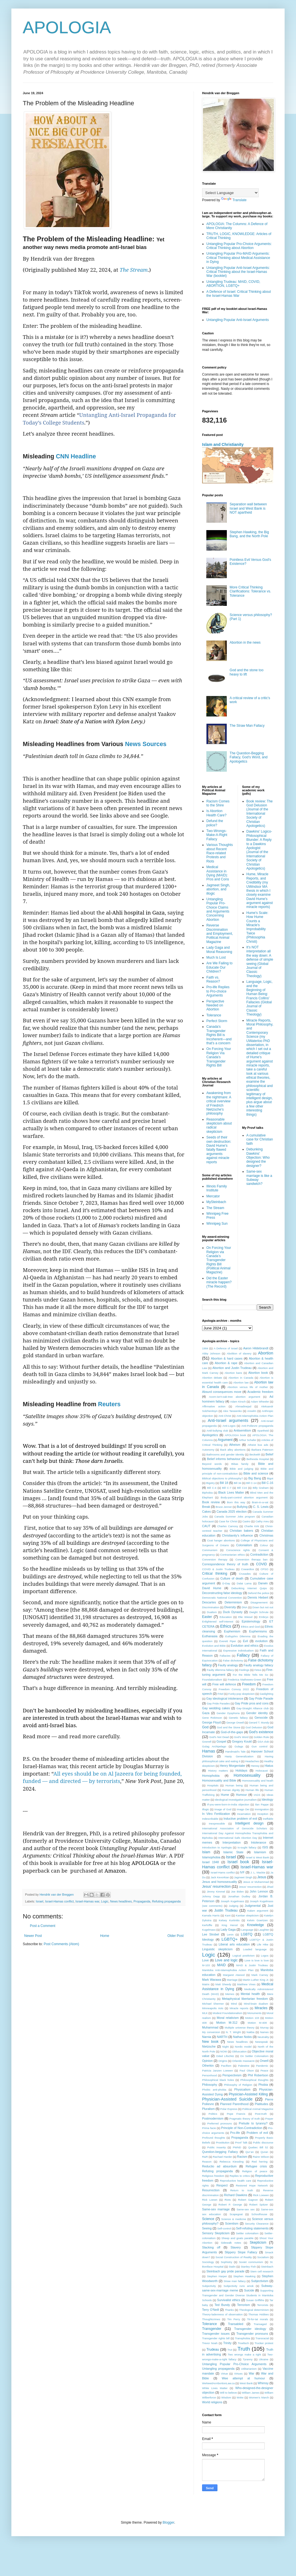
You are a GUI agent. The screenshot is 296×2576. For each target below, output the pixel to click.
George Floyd (211, 1722)
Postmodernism (212, 2118)
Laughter (263, 1929)
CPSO (264, 1569)
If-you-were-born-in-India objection (228, 1804)
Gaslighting (266, 1693)
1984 (205, 1348)
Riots (228, 2199)
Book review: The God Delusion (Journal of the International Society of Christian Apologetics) (259, 813)
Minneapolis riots (212, 2008)
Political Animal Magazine (257, 2108)
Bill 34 (237, 1482)
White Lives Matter (215, 2388)
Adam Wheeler (260, 1401)
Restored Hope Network (252, 2185)
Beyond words (212, 1463)
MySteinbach (216, 1202)
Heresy (255, 1765)
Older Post (175, 1936)
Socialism (263, 2257)
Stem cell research (261, 2271)
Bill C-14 (251, 1482)
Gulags (239, 1746)
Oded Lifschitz (225, 2056)
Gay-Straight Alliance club (252, 1708)
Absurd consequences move (221, 1391)
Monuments (254, 2013)
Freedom (249, 1684)
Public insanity (216, 2147)
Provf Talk (241, 2142)
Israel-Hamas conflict (59, 1901)
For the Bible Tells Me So (250, 1674)
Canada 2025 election (232, 1511)
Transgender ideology (250, 2328)
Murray (264, 2027)
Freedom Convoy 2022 (234, 1689)
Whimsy (263, 2383)
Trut (229, 2349)
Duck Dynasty (232, 1612)
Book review (211, 1502)
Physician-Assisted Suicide (227, 2099)
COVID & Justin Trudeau (218, 1569)
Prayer (269, 2118)
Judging (234, 1905)
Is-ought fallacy (247, 1847)
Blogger (168, 2522)
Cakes (206, 1511)
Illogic (205, 1809)
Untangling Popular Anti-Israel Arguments (237, 320)
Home (104, 1936)
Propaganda (141, 1901)
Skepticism (258, 2243)
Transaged (260, 2324)
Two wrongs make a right (244, 2354)
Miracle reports (239, 2008)
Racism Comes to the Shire (217, 803)
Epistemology (251, 1621)
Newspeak (261, 2041)
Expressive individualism (238, 1650)
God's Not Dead (219, 1737)
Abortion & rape (226, 1363)
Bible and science (255, 1473)
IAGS (257, 1794)
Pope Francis (236, 2113)
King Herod (230, 1925)
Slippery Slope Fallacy (241, 2252)
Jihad (270, 1886)
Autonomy (208, 1449)
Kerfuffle (207, 1925)
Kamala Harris (211, 1915)
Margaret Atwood (233, 1974)
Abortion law (241, 1382)
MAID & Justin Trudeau (252, 1965)
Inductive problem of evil (240, 1818)
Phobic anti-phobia (214, 2089)
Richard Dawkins (235, 2195)
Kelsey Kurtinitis (229, 1920)
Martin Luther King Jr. (256, 1979)
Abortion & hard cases (226, 1358)
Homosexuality (247, 1775)
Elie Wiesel (245, 1617)
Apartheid (263, 1430)
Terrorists (262, 2305)
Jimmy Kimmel (216, 1891)
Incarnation (243, 1813)
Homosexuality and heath (258, 1780)
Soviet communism (251, 2262)
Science (208, 2219)
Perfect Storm (216, 1021)
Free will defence (224, 1684)
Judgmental (253, 1905)
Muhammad (210, 2027)
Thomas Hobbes (258, 2314)
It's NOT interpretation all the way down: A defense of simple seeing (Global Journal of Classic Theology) (259, 961)
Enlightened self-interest (217, 1621)
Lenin (230, 1934)
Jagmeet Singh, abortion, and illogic (218, 889)
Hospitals (212, 1785)
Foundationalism (212, 1679)
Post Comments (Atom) (61, 1944)
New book (210, 2042)
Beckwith (254, 1454)
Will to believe (228, 2392)
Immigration (262, 1809)
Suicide (249, 2290)
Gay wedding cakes (216, 1708)
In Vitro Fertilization (216, 1813)
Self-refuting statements (252, 2228)
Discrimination (210, 1607)
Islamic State (233, 1852)
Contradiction (259, 1554)
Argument (225, 1440)
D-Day (226, 1583)
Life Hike (262, 1944)
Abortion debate (212, 1377)
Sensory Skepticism (216, 2233)
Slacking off (211, 2247)
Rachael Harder (222, 2156)
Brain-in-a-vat (260, 1502)
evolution (261, 1641)
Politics (213, 2113)
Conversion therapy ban (251, 1559)
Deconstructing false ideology (222, 1593)
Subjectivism (259, 2281)
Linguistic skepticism (217, 1949)
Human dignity (231, 1790)
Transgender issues (216, 2333)
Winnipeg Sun (217, 1224)
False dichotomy (233, 1660)
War (251, 2373)
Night (225, 2046)
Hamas (208, 1751)
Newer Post (33, 1936)
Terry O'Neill (210, 2309)
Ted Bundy (222, 2305)
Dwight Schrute (258, 1612)
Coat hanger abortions (221, 1540)
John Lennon (259, 1891)
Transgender (211, 2329)
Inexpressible (217, 1823)
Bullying (242, 1506)
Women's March (259, 2397)
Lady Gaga (228, 1929)
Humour (241, 1794)
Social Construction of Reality (233, 2257)
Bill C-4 (211, 1487)
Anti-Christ (224, 1415)
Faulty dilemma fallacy (220, 1669)
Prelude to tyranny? (253, 2123)
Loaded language (255, 1949)
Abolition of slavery (239, 1353)
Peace (264, 2070)
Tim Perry (233, 2319)
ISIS (265, 1847)
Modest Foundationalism (227, 2013)
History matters (218, 1770)
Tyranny (247, 2359)
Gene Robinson (212, 1717)
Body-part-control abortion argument (244, 1497)
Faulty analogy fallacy (258, 1665)
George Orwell (235, 1722)
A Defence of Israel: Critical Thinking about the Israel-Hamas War (238, 294)
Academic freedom (260, 1391)
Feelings (244, 1669)
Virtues (238, 2373)
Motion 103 (252, 2017)
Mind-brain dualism (256, 2003)
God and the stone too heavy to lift (247, 672)
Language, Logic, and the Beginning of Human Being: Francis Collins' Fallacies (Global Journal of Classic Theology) (259, 998)
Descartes (209, 1602)
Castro (246, 1521)
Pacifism (226, 2065)
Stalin (232, 2266)
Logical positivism (244, 1955)
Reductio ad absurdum (219, 2166)
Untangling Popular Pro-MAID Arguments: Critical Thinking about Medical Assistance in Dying (238, 258)
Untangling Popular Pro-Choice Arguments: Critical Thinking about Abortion (239, 246)
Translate (234, 200)
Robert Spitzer (258, 2204)
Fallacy (243, 1655)
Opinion (207, 2060)
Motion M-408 (257, 2022)
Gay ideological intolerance (224, 1698)
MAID (221, 1965)
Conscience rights (238, 1550)
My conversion (211, 2032)
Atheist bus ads (258, 1444)
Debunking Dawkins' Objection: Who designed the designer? (258, 1157)
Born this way (236, 1502)
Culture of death (231, 1578)
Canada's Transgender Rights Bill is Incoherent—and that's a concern (219, 1035)
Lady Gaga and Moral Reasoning (219, 950)
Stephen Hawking (244, 2276)
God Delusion (254, 1727)
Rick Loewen (261, 2195)
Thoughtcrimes (211, 2319)
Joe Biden (237, 1891)
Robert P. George (230, 2204)
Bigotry (210, 1482)
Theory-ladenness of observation (222, 2314)
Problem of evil (257, 2132)
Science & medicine (233, 2219)
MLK (205, 2013)
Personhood (209, 2075)
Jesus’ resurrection (250, 1886)
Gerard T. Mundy (259, 1722)
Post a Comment (42, 1926)
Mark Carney (260, 1974)
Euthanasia (209, 1636)
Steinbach (267, 2266)
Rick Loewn (209, 2199)
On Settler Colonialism (254, 2056)
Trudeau (212, 2349)
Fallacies (225, 1655)
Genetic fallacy (238, 1717)
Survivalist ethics (228, 2300)
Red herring (260, 2161)
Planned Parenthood (234, 2104)
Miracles (261, 2008)
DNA (244, 1607)
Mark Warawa (211, 1979)
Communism (209, 1550)
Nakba (250, 2032)
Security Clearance (257, 2223)
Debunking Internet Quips (249, 1588)
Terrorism (243, 2305)
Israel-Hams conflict (223, 1872)
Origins (222, 2060)
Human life (252, 1790)
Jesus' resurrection (216, 1887)
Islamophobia (211, 1857)
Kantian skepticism (247, 1915)
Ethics (225, 1626)
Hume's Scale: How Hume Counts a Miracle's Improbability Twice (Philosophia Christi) (257, 927)
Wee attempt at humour (243, 2378)
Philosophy (209, 2084)
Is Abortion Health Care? (216, 813)
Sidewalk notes (231, 2242)
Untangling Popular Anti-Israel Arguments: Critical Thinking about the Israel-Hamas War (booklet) (238, 272)
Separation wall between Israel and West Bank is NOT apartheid (248, 508)
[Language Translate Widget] (230, 192)
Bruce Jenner (224, 1506)
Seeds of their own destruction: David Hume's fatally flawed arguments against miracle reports (218, 1149)
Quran (264, 2151)
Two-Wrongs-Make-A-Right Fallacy (216, 835)
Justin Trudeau (226, 1910)
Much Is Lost (216, 957)
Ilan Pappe (262, 1804)
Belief (269, 1454)
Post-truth (261, 2113)
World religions (212, 2402)
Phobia (263, 2084)
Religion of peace (254, 2171)
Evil (245, 1641)
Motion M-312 (226, 2022)
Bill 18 (224, 1482)
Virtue (224, 2373)
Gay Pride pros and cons (252, 1703)
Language (247, 1929)
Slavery (236, 2247)
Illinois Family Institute (216, 1188)
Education (226, 1617)
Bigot (270, 1478)
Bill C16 (242, 1487)
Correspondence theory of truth (225, 1564)
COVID (261, 1564)
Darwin (263, 1583)
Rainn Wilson (261, 2156)
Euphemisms (258, 1631)
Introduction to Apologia (217, 1847)
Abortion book (258, 1372)
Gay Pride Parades (218, 1703)
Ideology (267, 1799)
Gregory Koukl (242, 1741)
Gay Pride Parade (261, 1698)
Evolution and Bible (214, 1645)
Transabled (235, 2324)
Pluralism (208, 2108)
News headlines (121, 1901)
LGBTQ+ (229, 1939)
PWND (237, 2147)
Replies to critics (240, 2175)
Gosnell (206, 1741)
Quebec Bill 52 (258, 2147)
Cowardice (247, 1569)
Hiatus (268, 1765)
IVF (242, 1872)
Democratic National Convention (222, 1597)
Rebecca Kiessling (231, 2161)
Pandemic (262, 2065)
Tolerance (213, 1015)
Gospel (221, 1741)
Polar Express (228, 2108)
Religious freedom (213, 2175)
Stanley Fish (248, 2266)
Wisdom (226, 2397)
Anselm (251, 1410)
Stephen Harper (217, 2276)
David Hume (211, 1588)
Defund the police (258, 1593)
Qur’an (249, 2151)
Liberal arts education (234, 1944)
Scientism (232, 2223)
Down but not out (262, 1607)
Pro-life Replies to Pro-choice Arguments (217, 991)
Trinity (227, 2343)
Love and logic (226, 1960)
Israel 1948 (210, 1862)
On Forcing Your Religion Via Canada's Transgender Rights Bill (218, 1057)
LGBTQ (246, 1934)
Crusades (245, 1573)
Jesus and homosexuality (219, 1881)
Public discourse (263, 2142)
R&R (205, 2156)
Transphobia (242, 2338)
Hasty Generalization (239, 1756)
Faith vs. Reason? (213, 979)
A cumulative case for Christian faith (259, 1139)
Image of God (222, 1809)
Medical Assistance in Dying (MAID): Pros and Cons (217, 873)
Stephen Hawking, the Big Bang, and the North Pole (249, 534)
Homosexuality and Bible (219, 1780)
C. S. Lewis (261, 1506)
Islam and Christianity (223, 444)
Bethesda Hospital (257, 1459)
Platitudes (261, 2104)
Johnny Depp (211, 1896)
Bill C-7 (226, 1487)
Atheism (234, 1444)
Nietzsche (208, 2046)
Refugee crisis (256, 2166)
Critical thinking (214, 1574)
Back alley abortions (233, 1449)
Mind (234, 2003)
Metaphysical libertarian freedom (245, 1998)
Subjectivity (209, 2285)
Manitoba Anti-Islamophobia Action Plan (228, 1970)
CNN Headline (76, 456)
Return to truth (241, 2190)
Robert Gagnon (248, 2199)
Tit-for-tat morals (257, 2319)
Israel (39, 1901)
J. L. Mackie (257, 1872)
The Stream (134, 269)
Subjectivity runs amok (238, 2285)
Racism (242, 2156)
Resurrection (210, 2190)
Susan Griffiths (255, 2300)
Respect (222, 2185)
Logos (264, 1955)
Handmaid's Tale (235, 1751)
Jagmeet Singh (243, 1877)
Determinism (233, 1602)
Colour (264, 1545)
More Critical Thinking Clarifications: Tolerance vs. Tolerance (250, 591)
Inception (262, 1813)
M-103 (206, 1965)
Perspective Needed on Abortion (215, 1005)
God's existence (261, 1732)
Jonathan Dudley (239, 1896)
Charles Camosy (227, 1526)
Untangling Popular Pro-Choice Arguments (234, 2364)
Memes (229, 1994)
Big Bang (254, 1478)
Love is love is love (256, 1960)
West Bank (246, 2383)
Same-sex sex (245, 2209)
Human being (234, 1785)
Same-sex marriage (216, 2209)
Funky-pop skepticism (241, 1693)
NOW (223, 2051)
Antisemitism (242, 1430)
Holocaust (262, 1770)
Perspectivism (231, 2075)
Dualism (212, 1612)
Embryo (263, 1617)
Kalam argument (257, 1910)
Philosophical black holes (218, 2079)
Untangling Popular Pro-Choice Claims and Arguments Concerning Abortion (217, 909)
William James (251, 2392)
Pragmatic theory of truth (244, 2118)
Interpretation (232, 1842)
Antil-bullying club (217, 1430)
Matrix (205, 1984)
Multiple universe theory (239, 2027)
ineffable (268, 1818)
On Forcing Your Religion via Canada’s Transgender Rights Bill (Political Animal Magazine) (218, 1260)
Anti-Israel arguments (228, 1420)
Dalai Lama (244, 1583)
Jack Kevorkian (220, 1877)
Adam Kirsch (238, 1401)
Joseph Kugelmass (232, 1901)
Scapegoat (236, 2214)
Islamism (260, 1852)
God (205, 1727)
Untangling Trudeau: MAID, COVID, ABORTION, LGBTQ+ (233, 284)
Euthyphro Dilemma (237, 1636)
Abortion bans (233, 1372)
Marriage (232, 1979)
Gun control (260, 1746)
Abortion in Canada (241, 1377)
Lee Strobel (210, 1934)
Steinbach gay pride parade (225, 2271)
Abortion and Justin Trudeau (232, 1368)
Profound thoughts (213, 2137)
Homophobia (210, 1775)
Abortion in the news (245, 642)
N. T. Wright (233, 2032)
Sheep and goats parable (237, 2238)
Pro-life (235, 2132)
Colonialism (244, 1545)
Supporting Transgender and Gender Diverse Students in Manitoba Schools (237, 2295)
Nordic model (243, 2046)
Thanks (229, 2309)
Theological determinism (254, 2309)
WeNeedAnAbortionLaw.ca (218, 2383)
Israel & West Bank (257, 1857)
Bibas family (239, 1463)
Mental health (250, 1994)
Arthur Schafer (247, 1440)
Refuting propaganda (166, 1901)
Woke (240, 2397)
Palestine (243, 2065)
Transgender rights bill (216, 2338)
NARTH (222, 2036)
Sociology (208, 2262)
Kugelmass (208, 1929)
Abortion (265, 1353)
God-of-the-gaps (232, 1732)
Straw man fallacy (235, 2281)
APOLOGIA (67, 27)
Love (205, 1960)
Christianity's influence (237, 1535)
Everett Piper (227, 1641)
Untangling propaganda (218, 2368)
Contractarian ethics (232, 1554)
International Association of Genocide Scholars (234, 1828)
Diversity (230, 1607)
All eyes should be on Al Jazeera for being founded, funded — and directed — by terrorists (102, 1777)
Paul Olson (247, 2070)
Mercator (213, 1196)
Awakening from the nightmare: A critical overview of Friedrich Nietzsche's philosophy (218, 1103)
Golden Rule (261, 1737)
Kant (228, 1915)
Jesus (261, 1877)
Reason (206, 2161)
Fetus (257, 1669)
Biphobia (207, 1492)
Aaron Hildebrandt (255, 1348)
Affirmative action (213, 1406)
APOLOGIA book (235, 1435)
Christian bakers (241, 1530)
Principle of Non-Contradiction (241, 2128)
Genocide (261, 1717)
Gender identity (257, 1713)
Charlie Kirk (251, 1526)
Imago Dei (243, 1809)
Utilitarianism (249, 2368)
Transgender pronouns (252, 2333)
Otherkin (208, 2065)
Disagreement (259, 1602)
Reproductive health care (235, 2180)
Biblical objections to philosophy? (222, 1478)
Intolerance (258, 1842)
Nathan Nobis (242, 2036)
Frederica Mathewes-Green (244, 1679)
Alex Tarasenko (232, 1410)
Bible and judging (241, 1468)
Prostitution (222, 2142)
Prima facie (209, 2128)
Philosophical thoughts (254, 2079)
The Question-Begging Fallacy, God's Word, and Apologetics (249, 757)
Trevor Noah (209, 2343)
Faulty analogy (228, 1665)
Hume (225, 1794)
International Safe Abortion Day (237, 1837)
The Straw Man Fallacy (247, 726)
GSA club (263, 1741)
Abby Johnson (211, 1353)
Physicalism (242, 2089)
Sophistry (226, 2262)
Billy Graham (261, 1487)
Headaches (252, 1761)
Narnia (206, 2036)
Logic (104, 1901)
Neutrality (263, 2036)
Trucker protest (263, 2343)
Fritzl (220, 1693)
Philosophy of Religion (238, 2084)
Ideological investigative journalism (236, 1799)
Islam (206, 1852)
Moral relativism (228, 2017)
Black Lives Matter (231, 1492)
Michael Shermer (213, 2003)
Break (206, 1506)
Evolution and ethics (244, 1645)
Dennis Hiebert (258, 1597)
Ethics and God (250, 1626)
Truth (243, 2349)
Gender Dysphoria (228, 1713)
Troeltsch (243, 2343)
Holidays (241, 1770)
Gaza (205, 1713)
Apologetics (210, 1435)
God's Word (241, 1737)
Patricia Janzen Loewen (217, 2070)
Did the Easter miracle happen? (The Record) (219, 1282)
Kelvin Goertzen (257, 1920)
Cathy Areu (262, 1521)
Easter (207, 1617)
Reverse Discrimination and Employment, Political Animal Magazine (219, 933)
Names (264, 2032)
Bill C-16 (267, 1482)
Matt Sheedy (223, 1984)
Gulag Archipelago (214, 1746)
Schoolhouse (259, 2214)
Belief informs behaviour (223, 1459)
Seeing (207, 2228)
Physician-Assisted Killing (248, 2094)
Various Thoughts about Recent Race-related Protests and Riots (219, 853)
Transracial (262, 2338)
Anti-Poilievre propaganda (257, 1425)
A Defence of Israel (226, 1348)
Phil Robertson (258, 2075)
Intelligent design (249, 1823)
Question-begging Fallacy (220, 2151)
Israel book (238, 1862)
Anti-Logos (229, 1425)
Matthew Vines (246, 1984)
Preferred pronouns (219, 2123)
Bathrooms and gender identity (225, 1454)
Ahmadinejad (243, 1406)
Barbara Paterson (262, 1449)
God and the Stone (228, 1727)
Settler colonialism (247, 2233)
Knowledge (255, 1925)
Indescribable (210, 1818)
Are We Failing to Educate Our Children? (219, 967)
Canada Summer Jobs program (234, 1516)
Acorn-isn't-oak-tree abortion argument (234, 1396)
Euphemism (232, 1631)
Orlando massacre (243, 2060)
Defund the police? (214, 823)
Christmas (266, 1535)
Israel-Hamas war (87, 1901)
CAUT (206, 1526)
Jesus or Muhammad (256, 1881)
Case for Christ (228, 1521)
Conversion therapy (214, 1559)
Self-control (224, 2228)
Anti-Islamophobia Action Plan (255, 1415)
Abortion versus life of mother (247, 1387)
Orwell (264, 2060)
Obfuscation (239, 2051)
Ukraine (263, 2359)
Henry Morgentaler (232, 1765)
